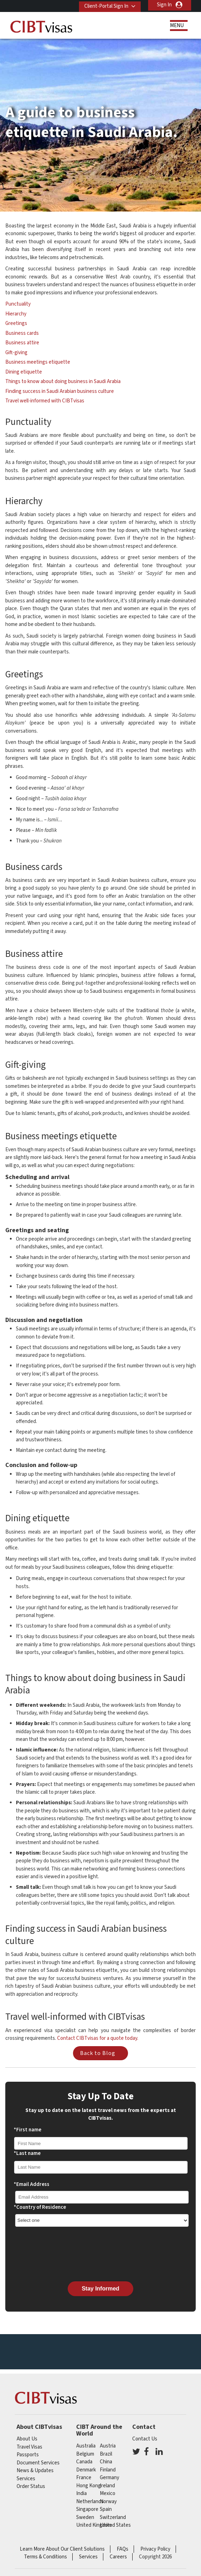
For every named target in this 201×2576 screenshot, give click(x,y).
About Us (27, 2439)
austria (108, 2446)
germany (109, 2477)
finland (108, 2470)
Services (26, 2478)
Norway (108, 2501)
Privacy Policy (155, 2549)
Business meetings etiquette (37, 362)
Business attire (22, 342)
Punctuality (18, 304)
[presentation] (67, 2253)
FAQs (122, 2549)
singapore (87, 2509)
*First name (27, 2129)
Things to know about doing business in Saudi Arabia (63, 381)
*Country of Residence (40, 2207)
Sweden (85, 2517)
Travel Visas (29, 2447)
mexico (107, 2493)
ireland (107, 2485)
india (81, 2493)
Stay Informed (101, 2289)
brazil (106, 2454)
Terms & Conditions (45, 2557)
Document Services (38, 2463)
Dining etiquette (23, 372)
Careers (118, 2557)
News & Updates (35, 2470)
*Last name (27, 2153)
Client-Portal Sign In (105, 4)
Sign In (164, 4)
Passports (28, 2454)
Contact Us (144, 2439)
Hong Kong (88, 2485)
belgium (85, 2454)
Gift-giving (16, 352)
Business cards (22, 333)
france (83, 2477)
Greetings (16, 323)
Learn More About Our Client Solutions (62, 2549)
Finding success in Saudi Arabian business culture (59, 391)
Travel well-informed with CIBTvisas (44, 401)
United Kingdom (94, 2525)
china (106, 2461)
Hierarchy (15, 314)
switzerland (113, 2517)
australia (86, 2446)
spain (106, 2509)
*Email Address (31, 2184)
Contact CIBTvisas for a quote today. (97, 2038)
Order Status (31, 2486)
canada (84, 2461)
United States (115, 2525)
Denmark (86, 2470)
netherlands (90, 2501)
